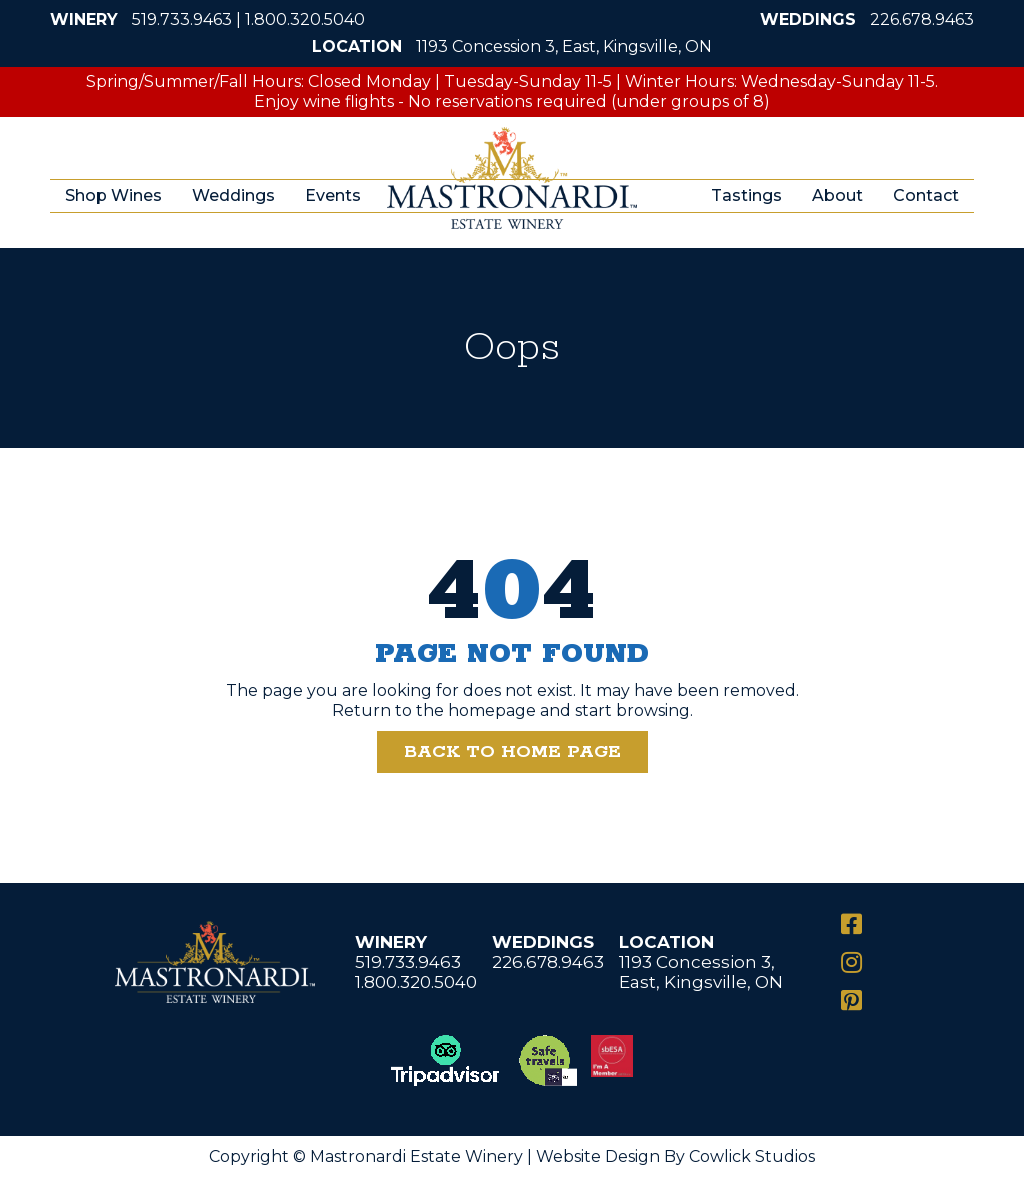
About (837, 195)
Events (333, 195)
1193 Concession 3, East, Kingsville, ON (564, 46)
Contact (926, 195)
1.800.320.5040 (305, 19)
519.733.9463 (182, 19)
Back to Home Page (512, 752)
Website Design (598, 1156)
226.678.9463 (922, 19)
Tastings (746, 195)
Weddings (233, 195)
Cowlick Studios (752, 1156)
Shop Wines (113, 195)
